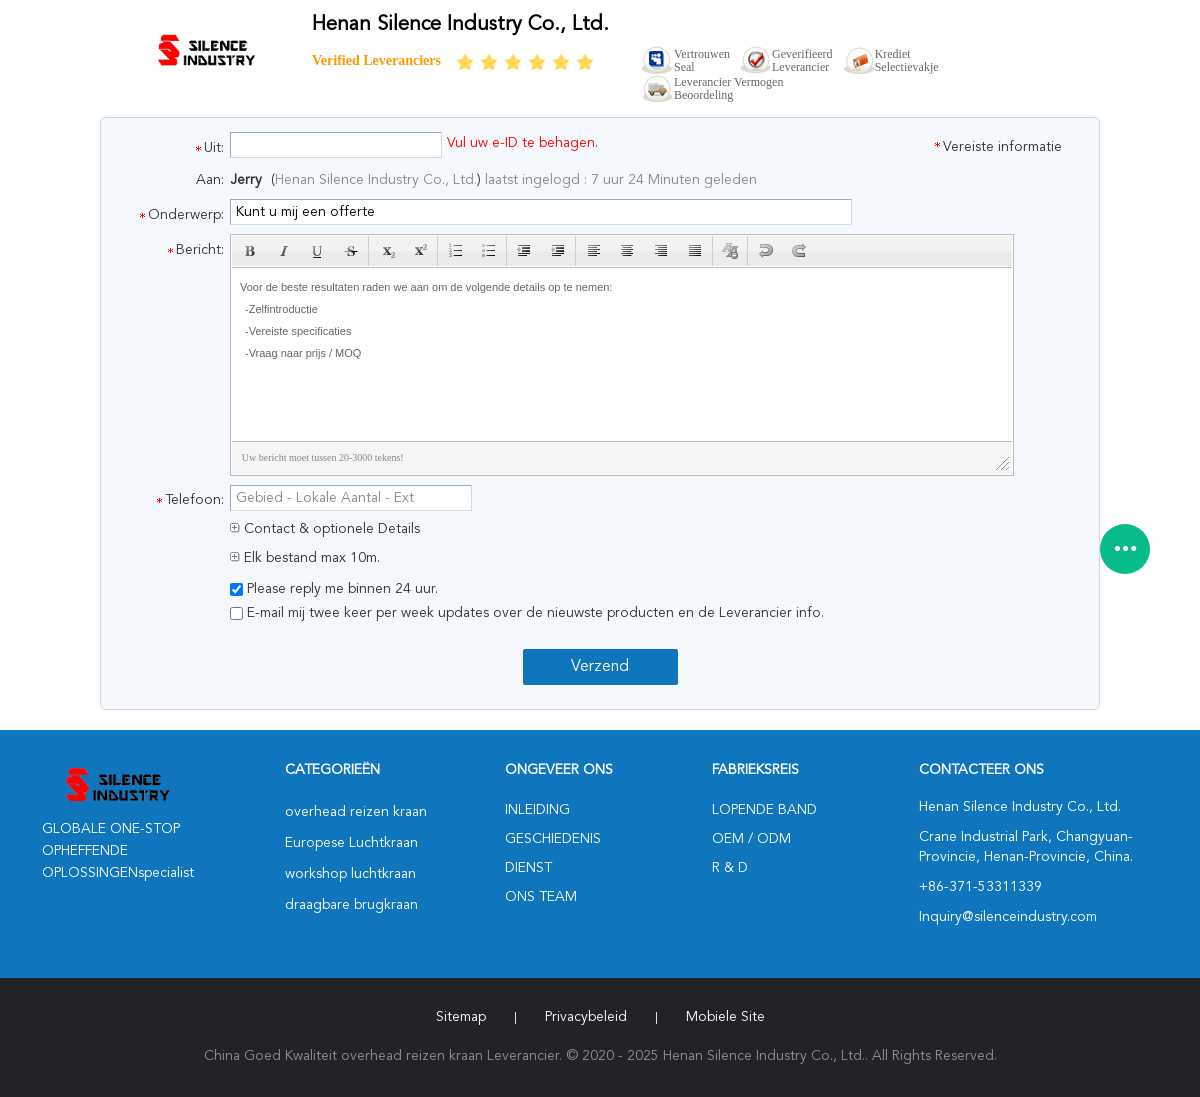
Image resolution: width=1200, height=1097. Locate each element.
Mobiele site (725, 1017)
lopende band (764, 810)
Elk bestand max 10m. (305, 558)
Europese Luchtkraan (351, 843)
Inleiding (537, 810)
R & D (730, 868)
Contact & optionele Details (325, 529)
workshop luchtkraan (350, 874)
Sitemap (461, 1017)
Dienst (528, 868)
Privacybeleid (586, 1017)
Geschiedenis (553, 839)
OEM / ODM (751, 839)
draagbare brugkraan (351, 905)
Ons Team (541, 897)
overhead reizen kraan (356, 812)
